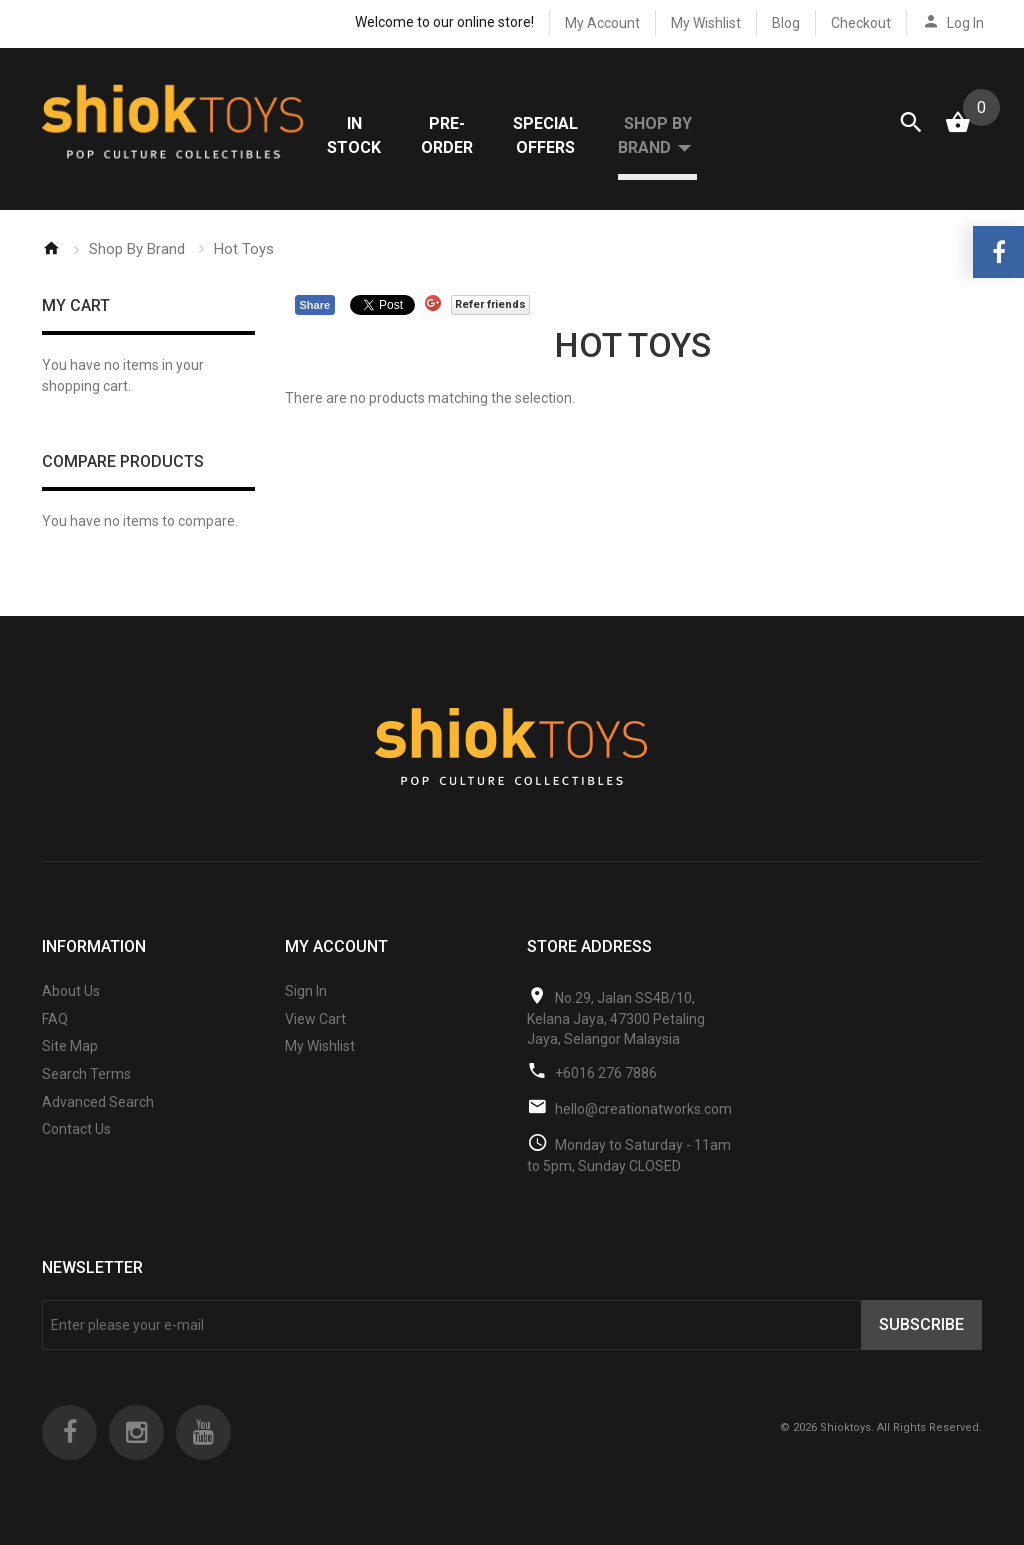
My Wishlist (706, 23)
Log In (965, 23)
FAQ (55, 1019)
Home (51, 248)
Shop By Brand (137, 249)
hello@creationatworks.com (643, 1109)
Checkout (861, 23)
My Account (602, 23)
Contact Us (76, 1129)
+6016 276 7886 (606, 1073)
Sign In (306, 991)
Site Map (70, 1046)
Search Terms (86, 1074)
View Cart (315, 1019)
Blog (786, 23)
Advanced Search (98, 1102)
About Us (71, 991)
